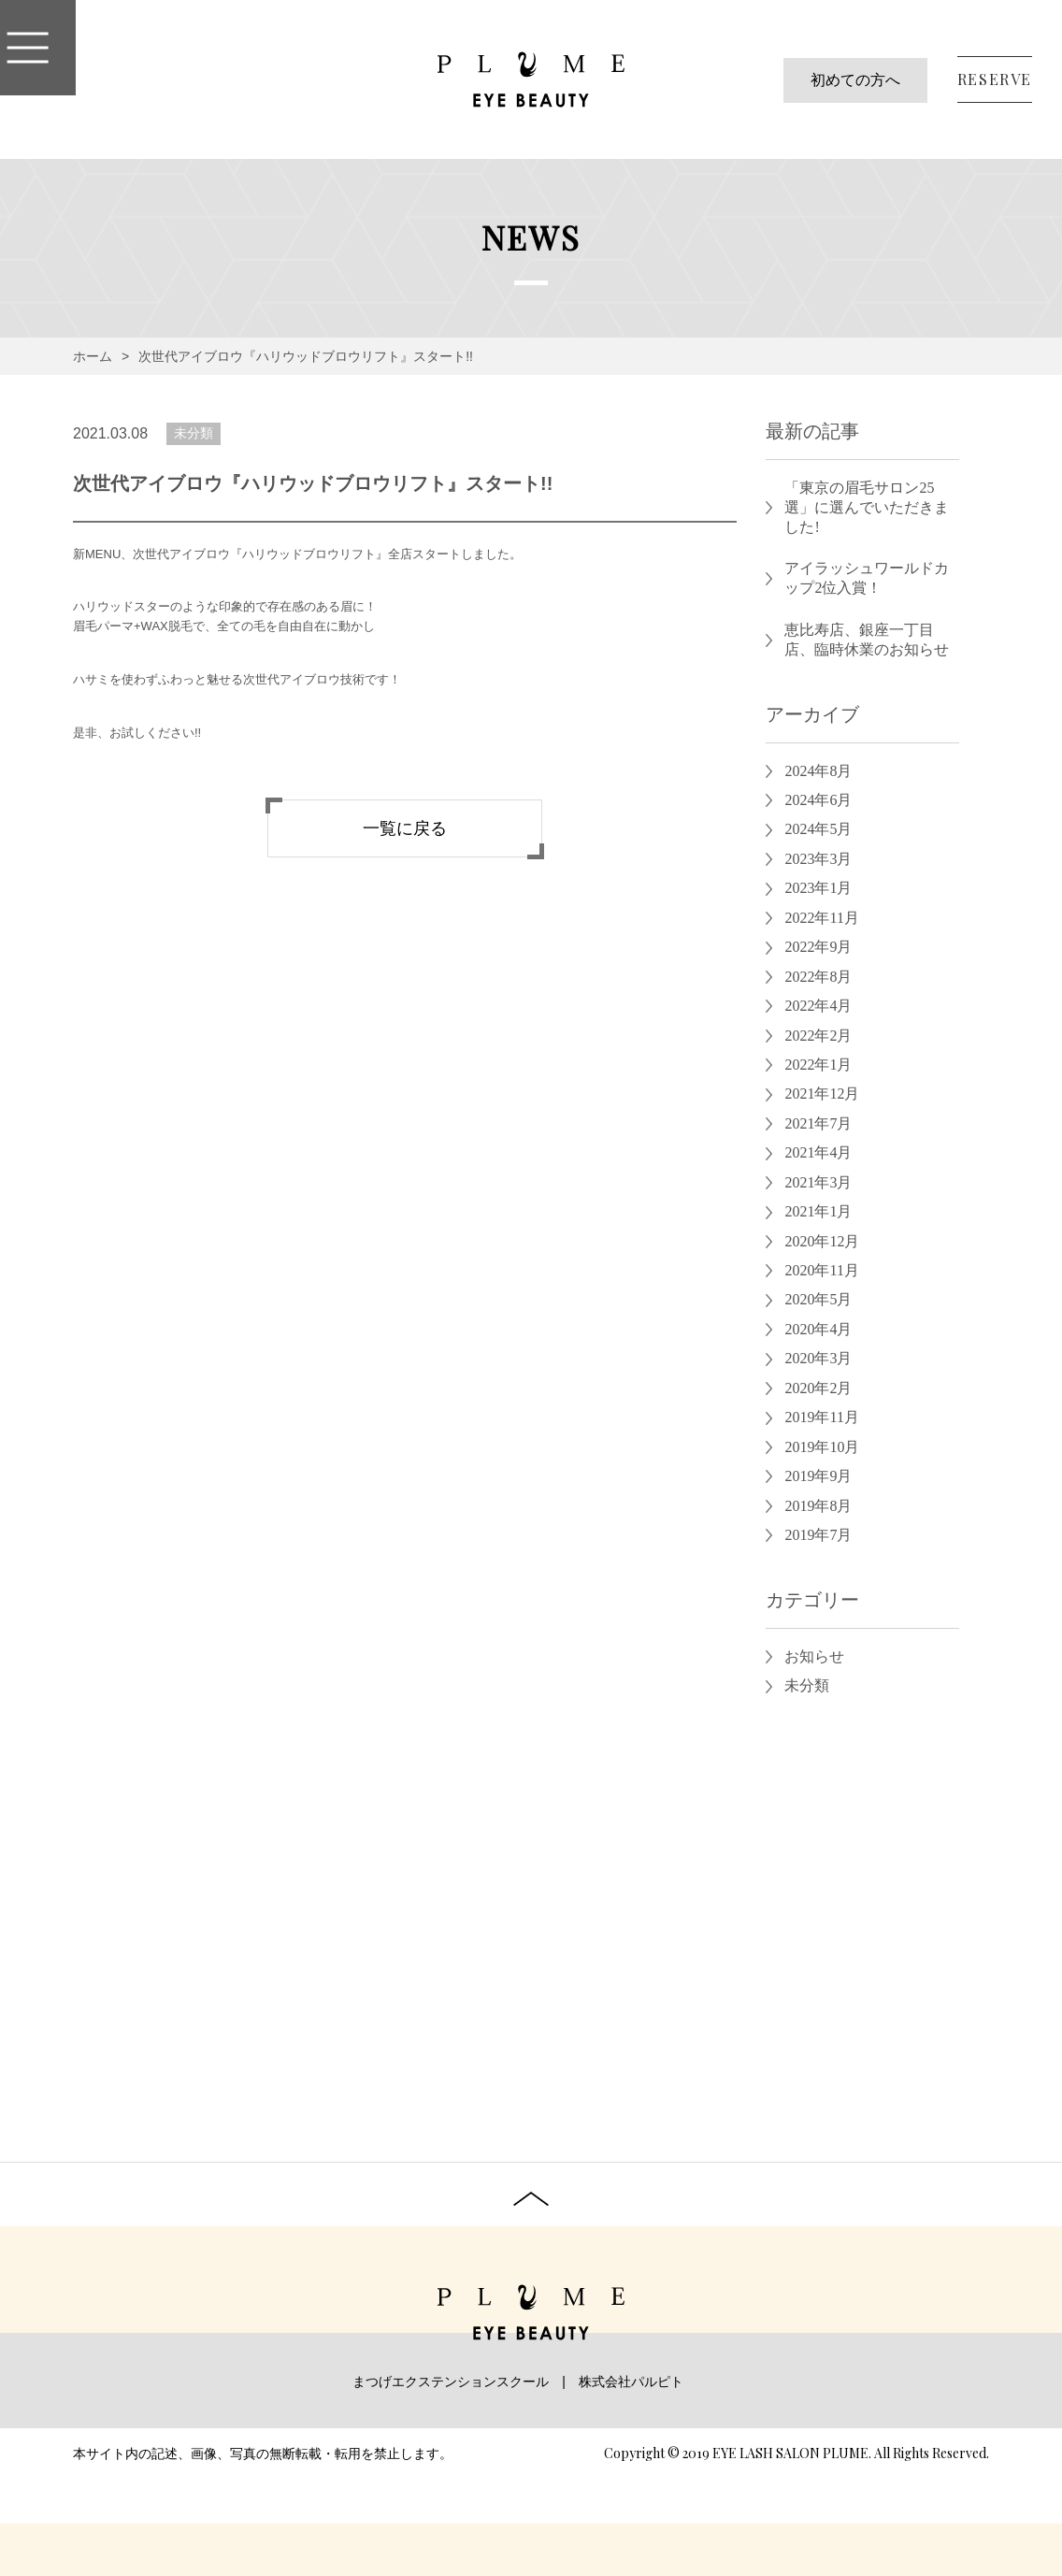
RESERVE (994, 79)
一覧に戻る (405, 828)
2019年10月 (821, 1447)
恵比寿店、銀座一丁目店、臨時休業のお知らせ (866, 639)
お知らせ (814, 1656)
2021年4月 (818, 1152)
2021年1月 (818, 1211)
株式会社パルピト (631, 2381)
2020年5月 (818, 1299)
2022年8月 (818, 977)
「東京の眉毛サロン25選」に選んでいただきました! (866, 507)
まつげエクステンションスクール (450, 2381)
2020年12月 (821, 1241)
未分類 (193, 433)
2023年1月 (818, 888)
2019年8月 (818, 1506)
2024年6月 (818, 800)
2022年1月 (818, 1064)
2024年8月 (818, 771)
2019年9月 (818, 1476)
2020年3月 (818, 1358)
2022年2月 (818, 1035)
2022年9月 (818, 947)
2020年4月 (818, 1329)
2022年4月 (818, 1006)
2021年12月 (821, 1093)
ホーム (92, 356)
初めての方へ (855, 80)
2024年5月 (818, 829)
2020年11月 (821, 1270)
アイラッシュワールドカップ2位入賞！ (866, 578)
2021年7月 (818, 1123)
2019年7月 (818, 1535)
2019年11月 (821, 1417)
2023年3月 (818, 859)
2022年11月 (821, 918)
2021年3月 (818, 1182)
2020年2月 (818, 1388)
